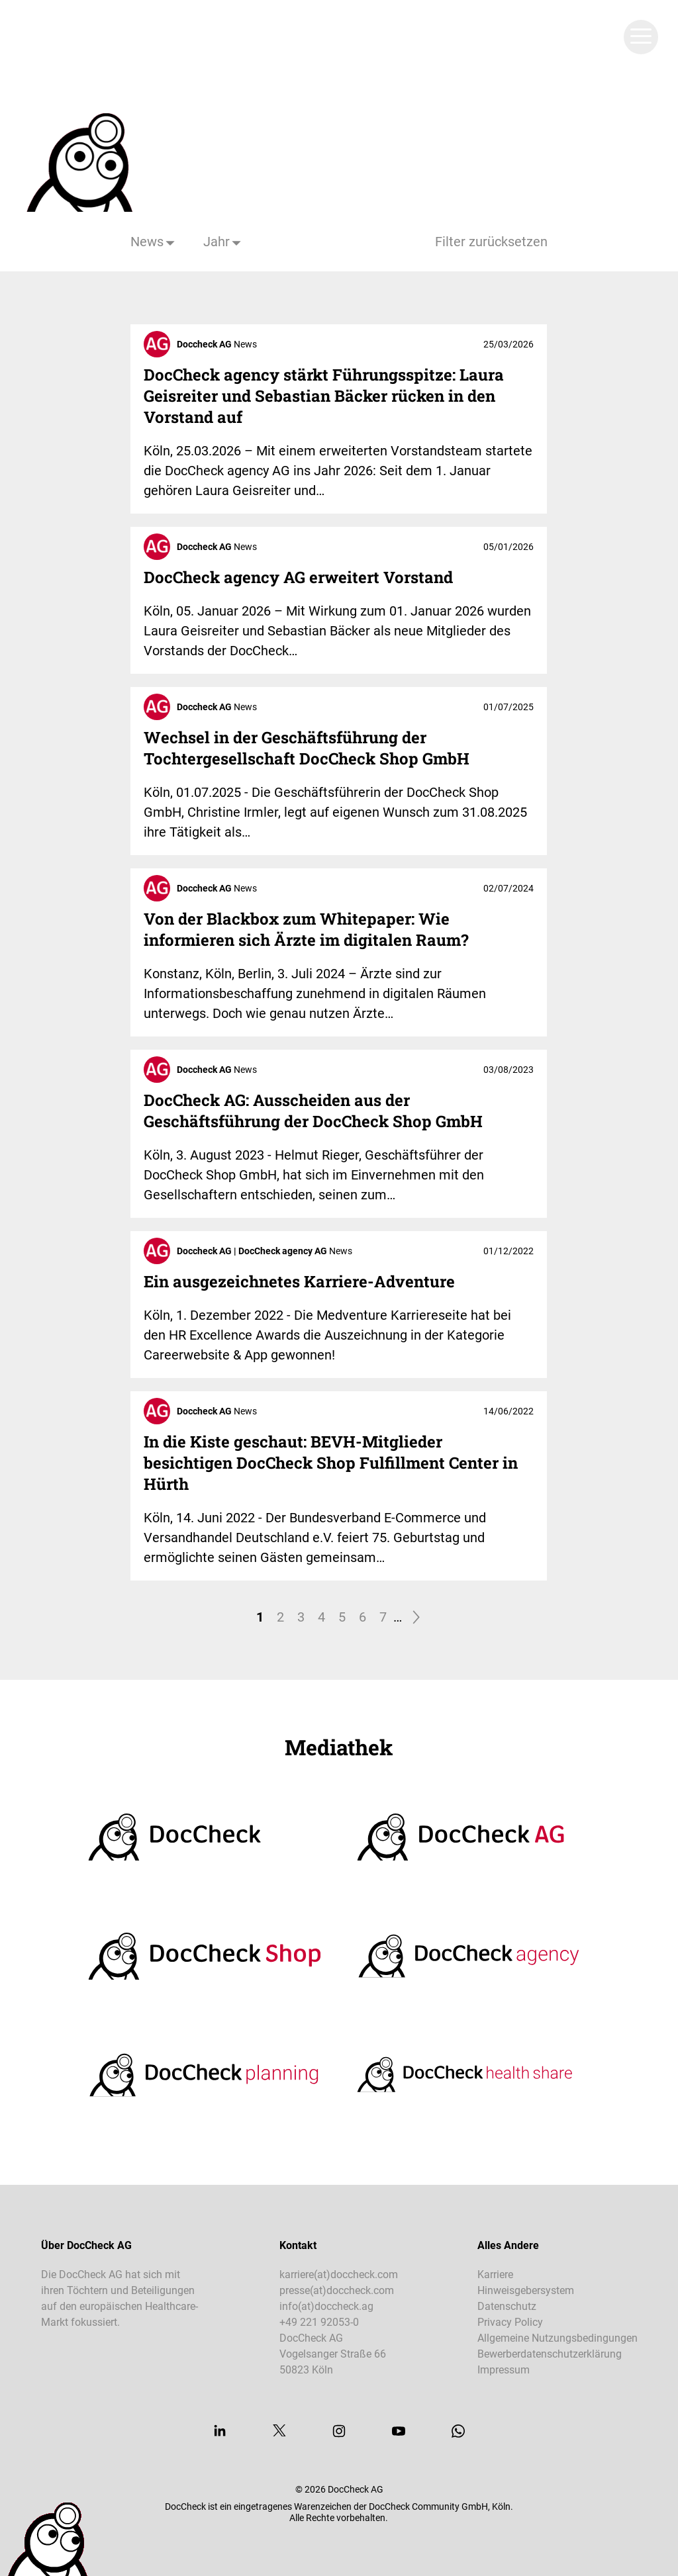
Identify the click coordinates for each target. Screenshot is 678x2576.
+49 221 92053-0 (319, 2322)
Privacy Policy (510, 2322)
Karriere (495, 2274)
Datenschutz (506, 2306)
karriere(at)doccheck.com (338, 2274)
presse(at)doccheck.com (336, 2290)
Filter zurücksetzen (491, 242)
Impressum (503, 2370)
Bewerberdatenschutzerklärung (549, 2354)
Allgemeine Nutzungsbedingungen (557, 2338)
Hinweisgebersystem (525, 2290)
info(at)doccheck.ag (326, 2306)
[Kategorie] (153, 242)
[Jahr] (223, 242)
